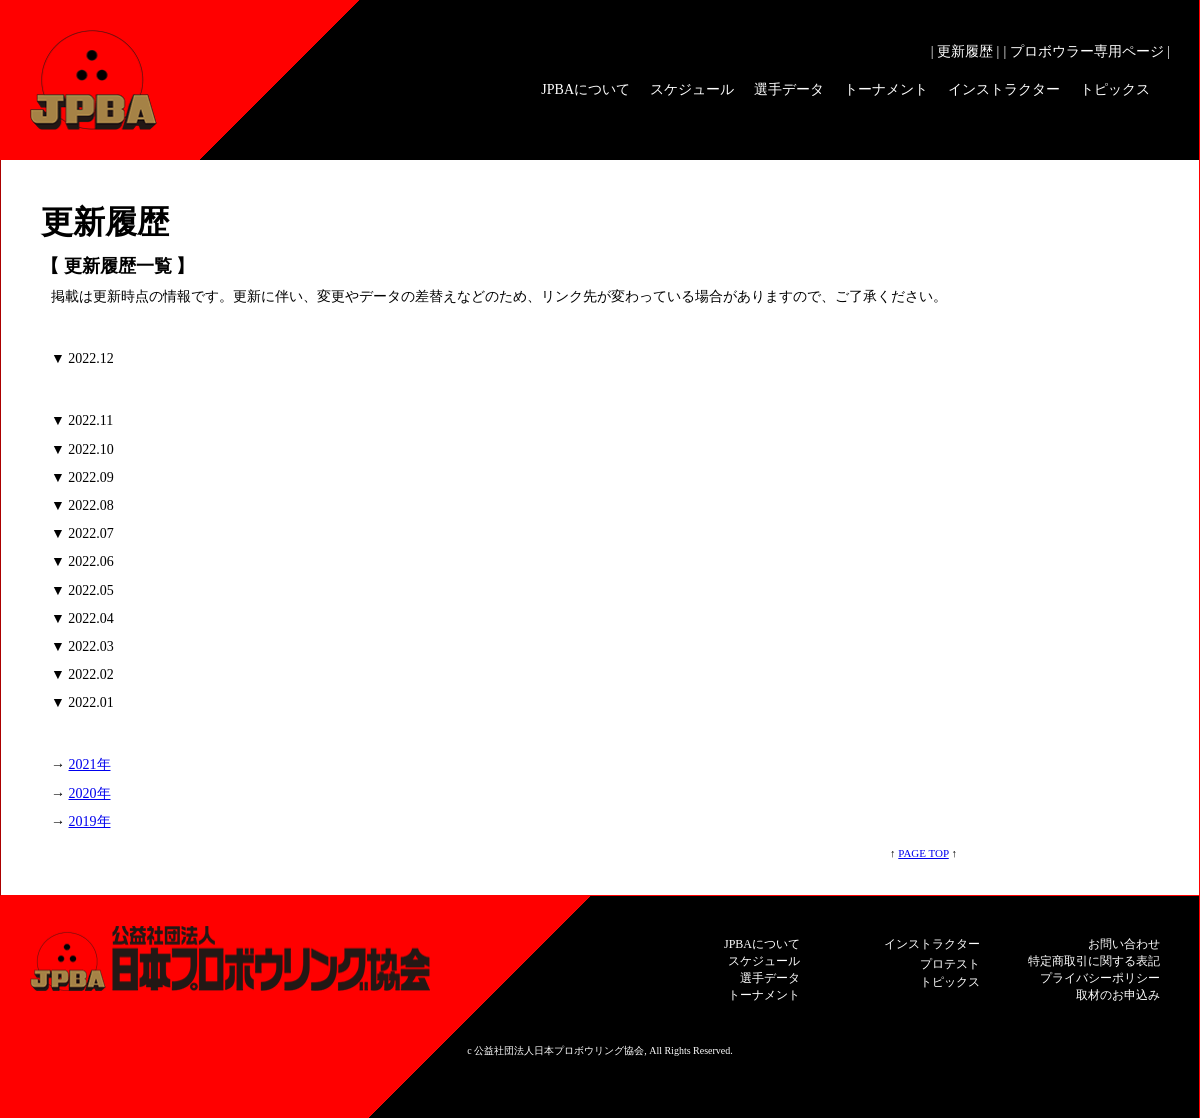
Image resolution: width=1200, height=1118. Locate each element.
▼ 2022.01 (82, 702)
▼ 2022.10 (82, 449)
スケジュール (692, 89)
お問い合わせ (1124, 944)
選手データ (789, 89)
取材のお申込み (1118, 995)
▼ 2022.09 (82, 477)
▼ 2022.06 (82, 561)
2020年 (90, 793)
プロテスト (950, 964)
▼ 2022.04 (82, 618)
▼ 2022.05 (82, 590)
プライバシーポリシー (1100, 978)
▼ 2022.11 (82, 420)
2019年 (90, 821)
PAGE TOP (923, 853)
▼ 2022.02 (82, 674)
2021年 (90, 764)
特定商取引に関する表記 (1094, 961)
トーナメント (886, 89)
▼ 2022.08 (82, 505)
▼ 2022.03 (82, 646)
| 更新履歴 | (965, 51)
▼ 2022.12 (82, 358)
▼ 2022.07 (82, 533)
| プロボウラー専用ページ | (1086, 51)
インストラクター (1004, 89)
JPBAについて (585, 89)
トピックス (1115, 89)
